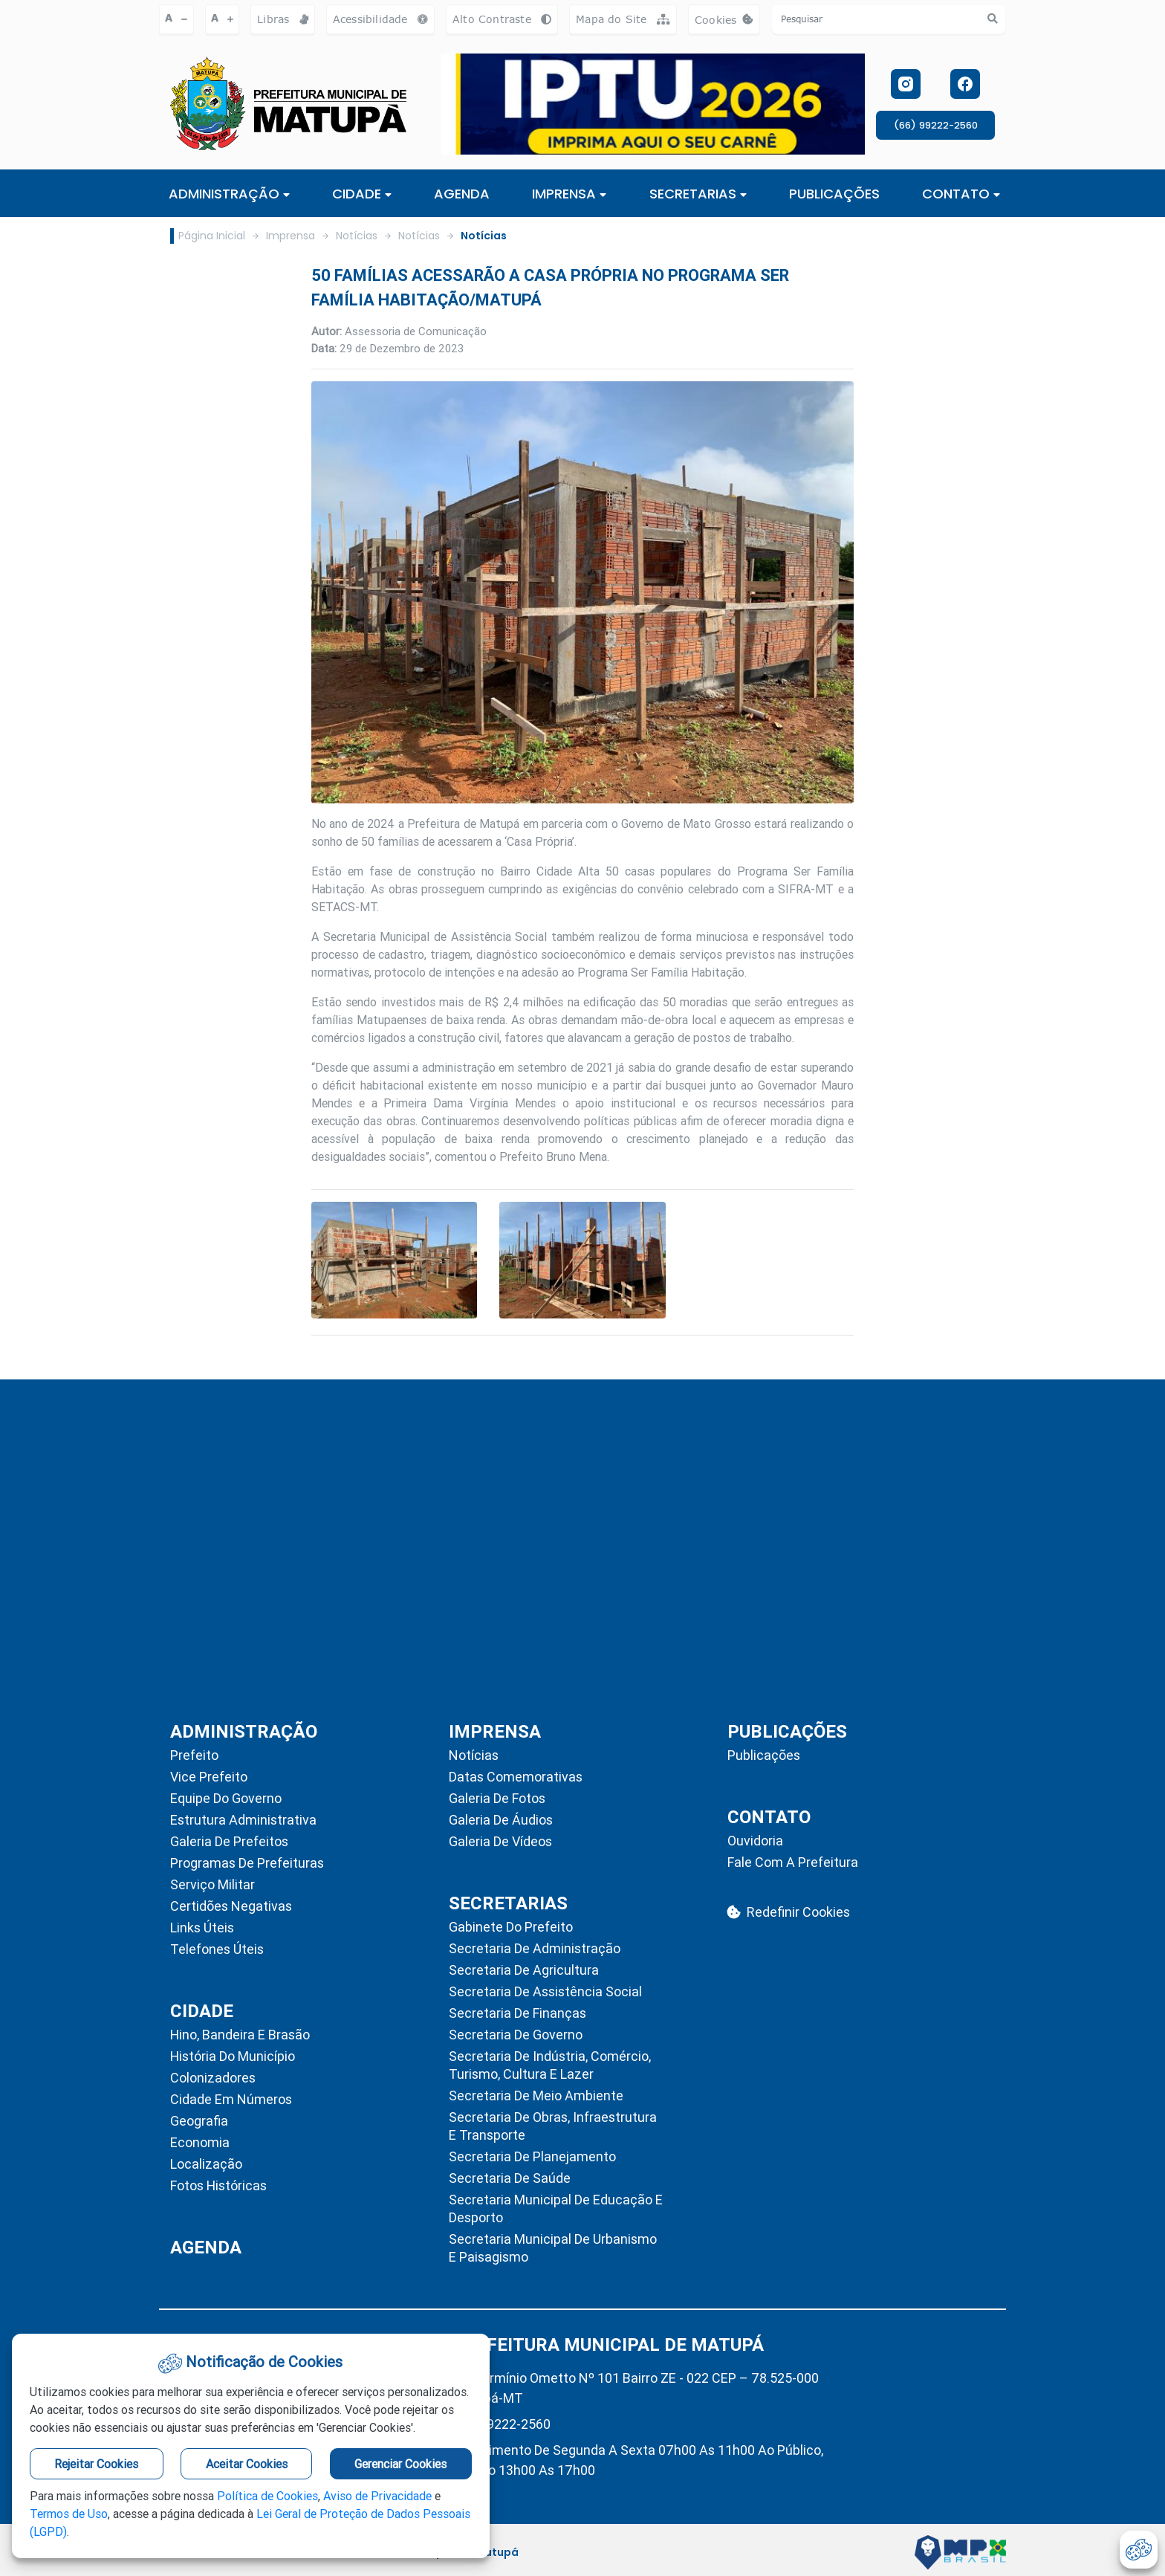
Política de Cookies (267, 2495)
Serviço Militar (212, 1884)
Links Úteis (202, 1927)
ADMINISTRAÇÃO (229, 193)
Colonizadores (213, 2077)
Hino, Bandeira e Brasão (240, 2034)
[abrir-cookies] (1139, 2550)
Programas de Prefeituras (247, 1862)
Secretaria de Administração (534, 1948)
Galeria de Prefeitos (229, 1841)
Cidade (362, 193)
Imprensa (290, 235)
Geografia (199, 2120)
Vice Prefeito (208, 1776)
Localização (206, 2163)
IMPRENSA (569, 193)
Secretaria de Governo (515, 2034)
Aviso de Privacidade (377, 2495)
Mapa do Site (623, 19)
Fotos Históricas (218, 2185)
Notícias (356, 235)
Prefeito (194, 1755)
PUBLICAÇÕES (834, 193)
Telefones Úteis (217, 1949)
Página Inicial (211, 235)
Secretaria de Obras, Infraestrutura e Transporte (553, 2126)
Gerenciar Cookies (400, 2463)
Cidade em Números (231, 2099)
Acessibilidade (380, 19)
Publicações (763, 1755)
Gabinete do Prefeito (511, 1926)
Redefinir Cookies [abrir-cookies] (788, 1911)
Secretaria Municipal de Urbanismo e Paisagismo (553, 2247)
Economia (200, 2142)
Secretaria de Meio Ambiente (536, 2095)
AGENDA (462, 193)
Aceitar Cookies (247, 2463)
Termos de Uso (69, 2513)
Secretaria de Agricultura (524, 1969)
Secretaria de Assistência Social (545, 1991)
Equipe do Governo (226, 1798)
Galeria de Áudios (501, 1819)
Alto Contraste (501, 19)
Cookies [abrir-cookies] (727, 23)
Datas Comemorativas (515, 1776)
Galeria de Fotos (497, 1798)
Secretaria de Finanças (517, 2013)
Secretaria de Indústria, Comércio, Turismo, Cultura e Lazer (550, 2065)
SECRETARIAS (698, 193)
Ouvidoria (755, 1840)
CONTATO (961, 193)
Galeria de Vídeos (500, 1841)
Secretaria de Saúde (510, 2178)
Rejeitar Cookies (96, 2463)
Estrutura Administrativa (243, 1819)
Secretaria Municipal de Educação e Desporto (556, 2208)
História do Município (232, 2056)
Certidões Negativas (231, 1906)
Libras (282, 19)
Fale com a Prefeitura (792, 1862)
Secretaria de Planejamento (532, 2156)
